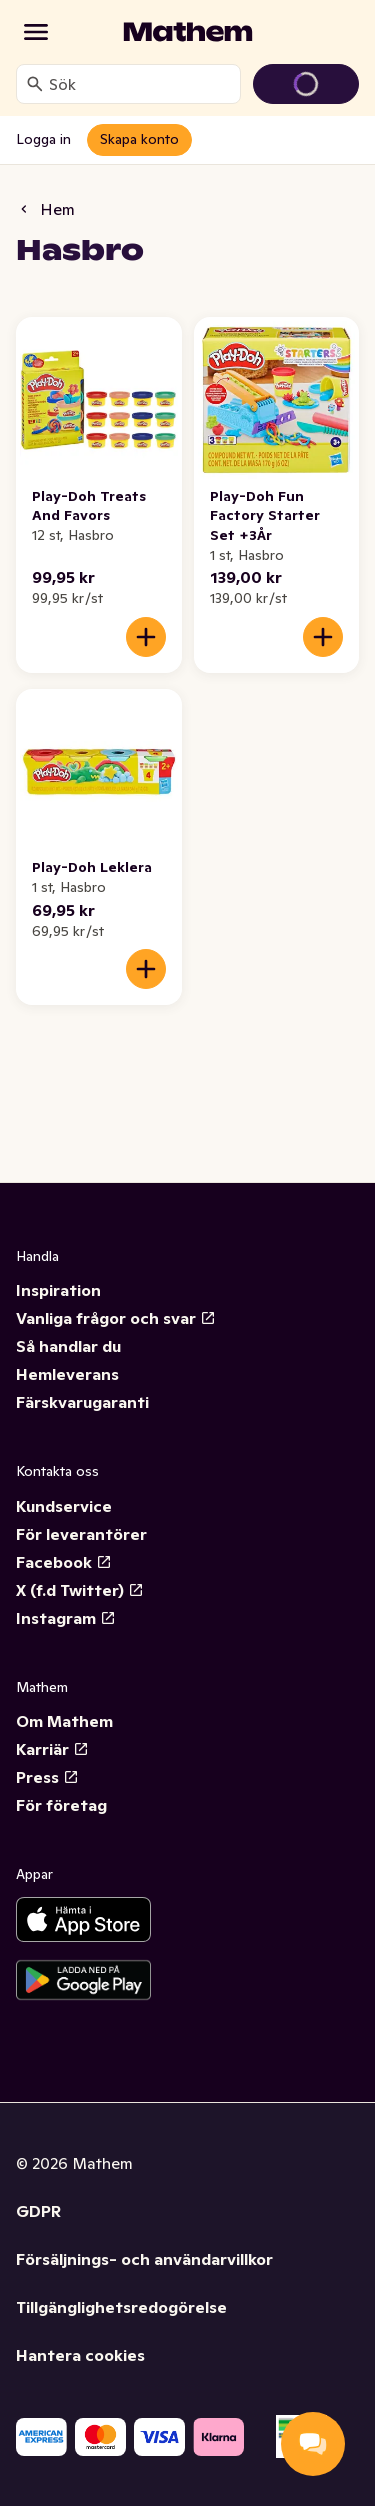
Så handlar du (68, 1346)
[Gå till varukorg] (306, 84)
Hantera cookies (80, 2355)
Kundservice (64, 1506)
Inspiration (58, 1290)
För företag (61, 1805)
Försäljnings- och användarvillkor (144, 2259)
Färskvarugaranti (82, 1402)
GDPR (38, 2211)
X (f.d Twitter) (80, 1590)
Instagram (66, 1618)
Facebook (64, 1562)
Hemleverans (67, 1374)
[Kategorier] (36, 32)
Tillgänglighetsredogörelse (121, 2307)
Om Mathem (64, 1721)
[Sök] (35, 84)
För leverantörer (81, 1534)
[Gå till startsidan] (188, 32)
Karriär (52, 1749)
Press (47, 1777)
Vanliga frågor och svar (116, 1318)
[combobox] (140, 84)
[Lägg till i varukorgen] (146, 637)
